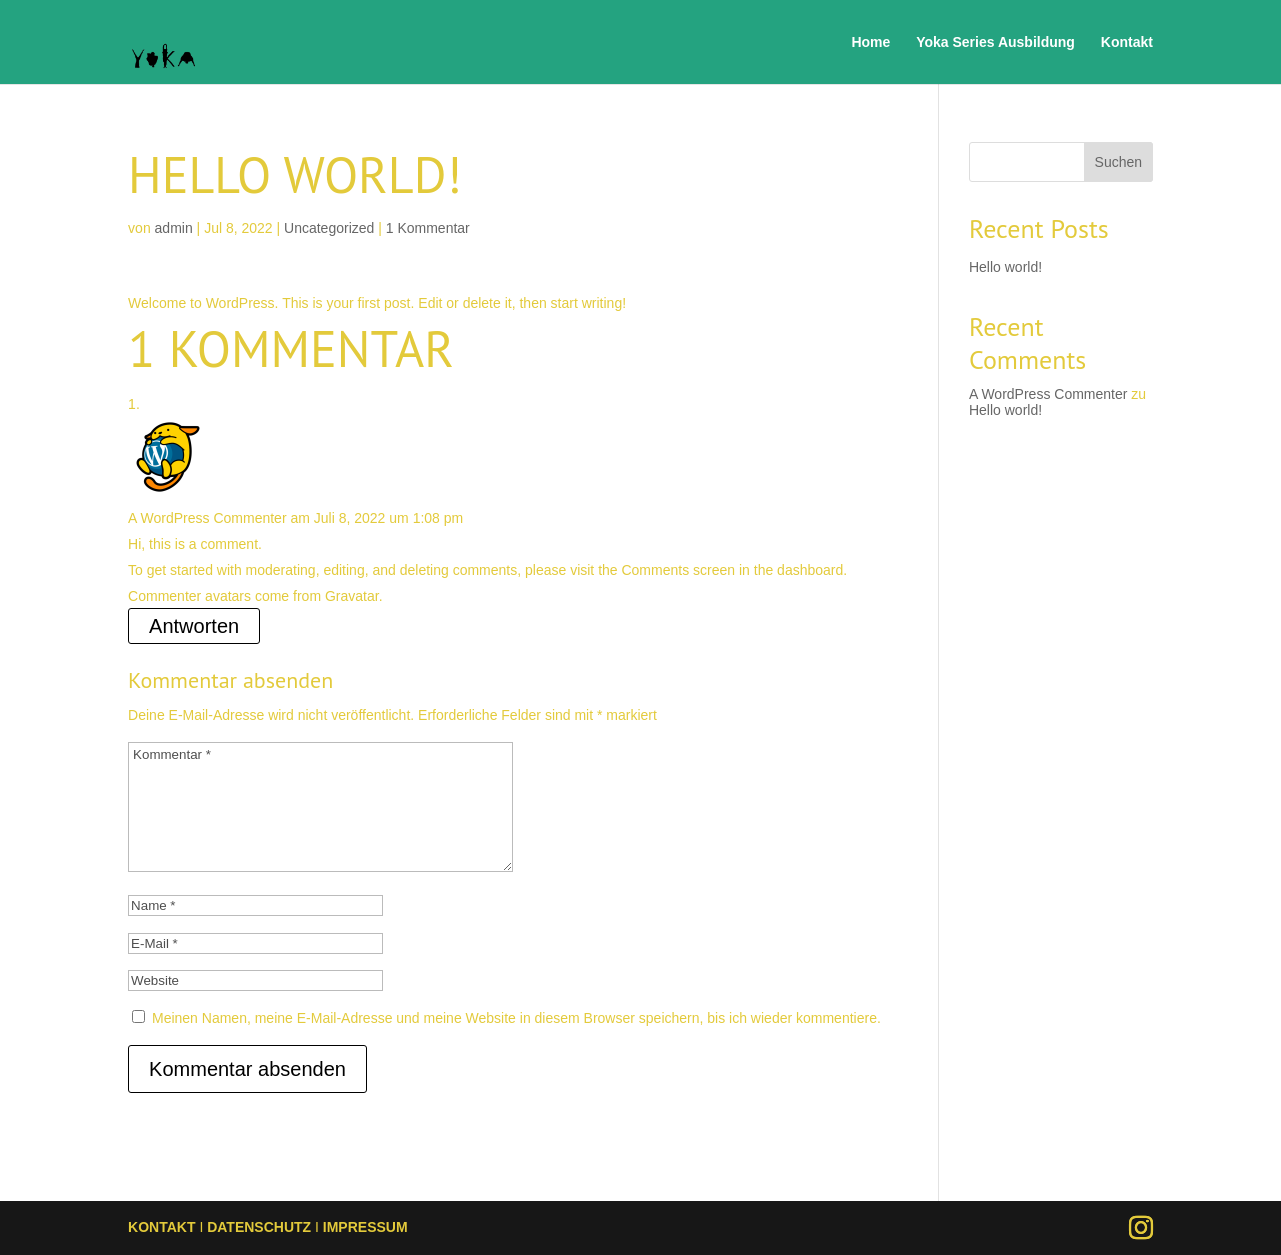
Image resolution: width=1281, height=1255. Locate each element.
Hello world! (1005, 267)
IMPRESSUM (365, 1227)
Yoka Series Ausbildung (995, 42)
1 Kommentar (428, 228)
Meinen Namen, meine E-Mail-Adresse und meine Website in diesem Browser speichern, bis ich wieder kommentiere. (516, 1018)
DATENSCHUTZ (259, 1227)
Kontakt (1127, 42)
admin (174, 228)
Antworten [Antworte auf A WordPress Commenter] (194, 626)
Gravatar (352, 596)
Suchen (1118, 162)
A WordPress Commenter (207, 518)
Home (870, 42)
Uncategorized (329, 228)
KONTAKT (161, 1227)
